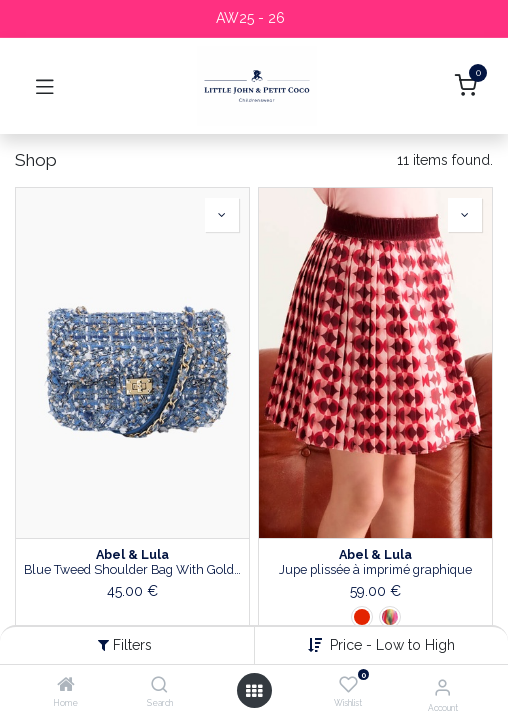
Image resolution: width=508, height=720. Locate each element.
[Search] (159, 686)
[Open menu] (254, 691)
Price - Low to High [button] (392, 645)
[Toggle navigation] (45, 86)
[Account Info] (442, 687)
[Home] (66, 686)
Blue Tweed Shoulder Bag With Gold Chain (132, 569)
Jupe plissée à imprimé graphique (375, 569)
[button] (222, 215)
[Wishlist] (348, 685)
